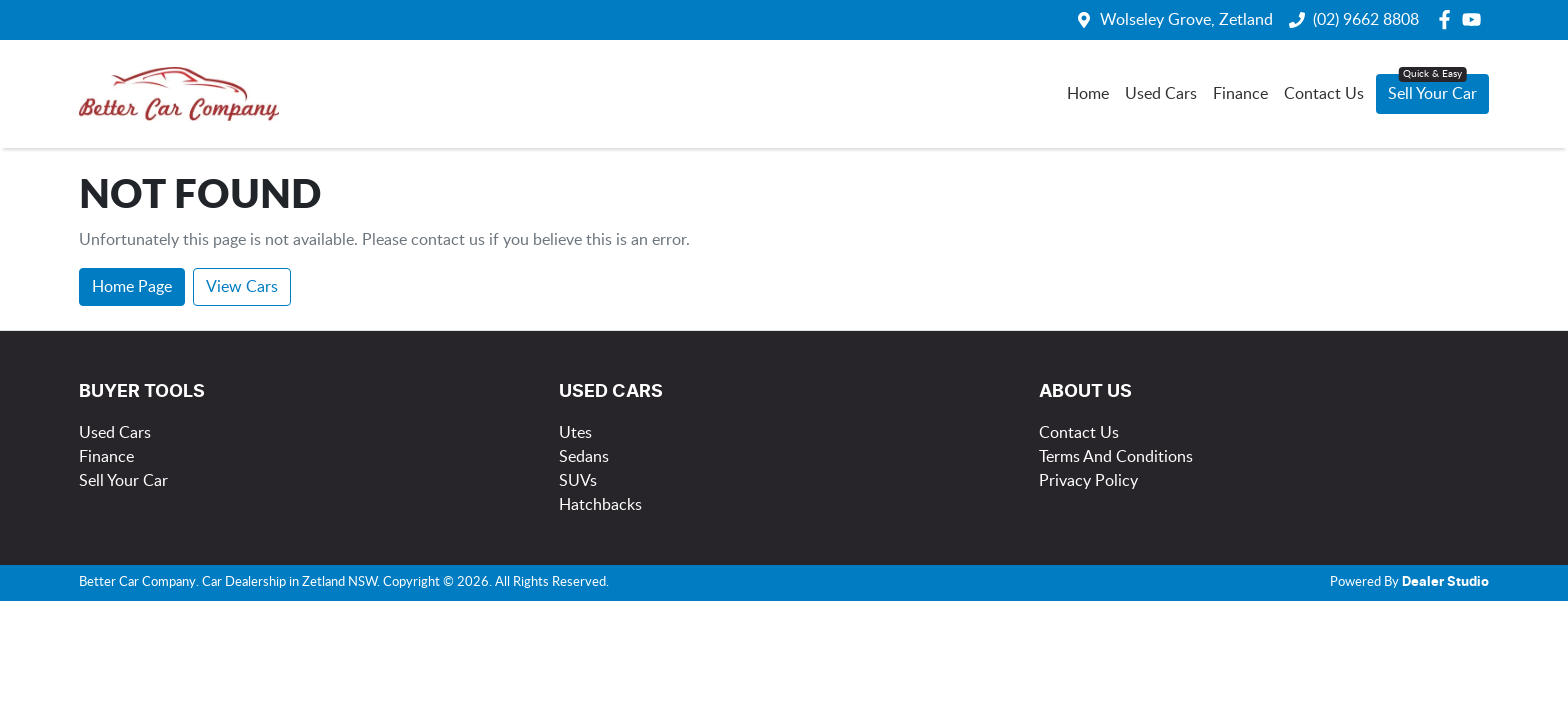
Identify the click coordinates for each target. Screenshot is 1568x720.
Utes (575, 433)
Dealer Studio (1445, 582)
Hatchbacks (600, 505)
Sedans (584, 457)
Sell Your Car (1432, 94)
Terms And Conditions (1116, 457)
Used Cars (1161, 94)
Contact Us (1324, 94)
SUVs (578, 481)
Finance (1240, 94)
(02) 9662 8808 (1366, 20)
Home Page (132, 287)
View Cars (242, 287)
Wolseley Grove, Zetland (1186, 20)
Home (1088, 94)
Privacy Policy (1088, 481)
